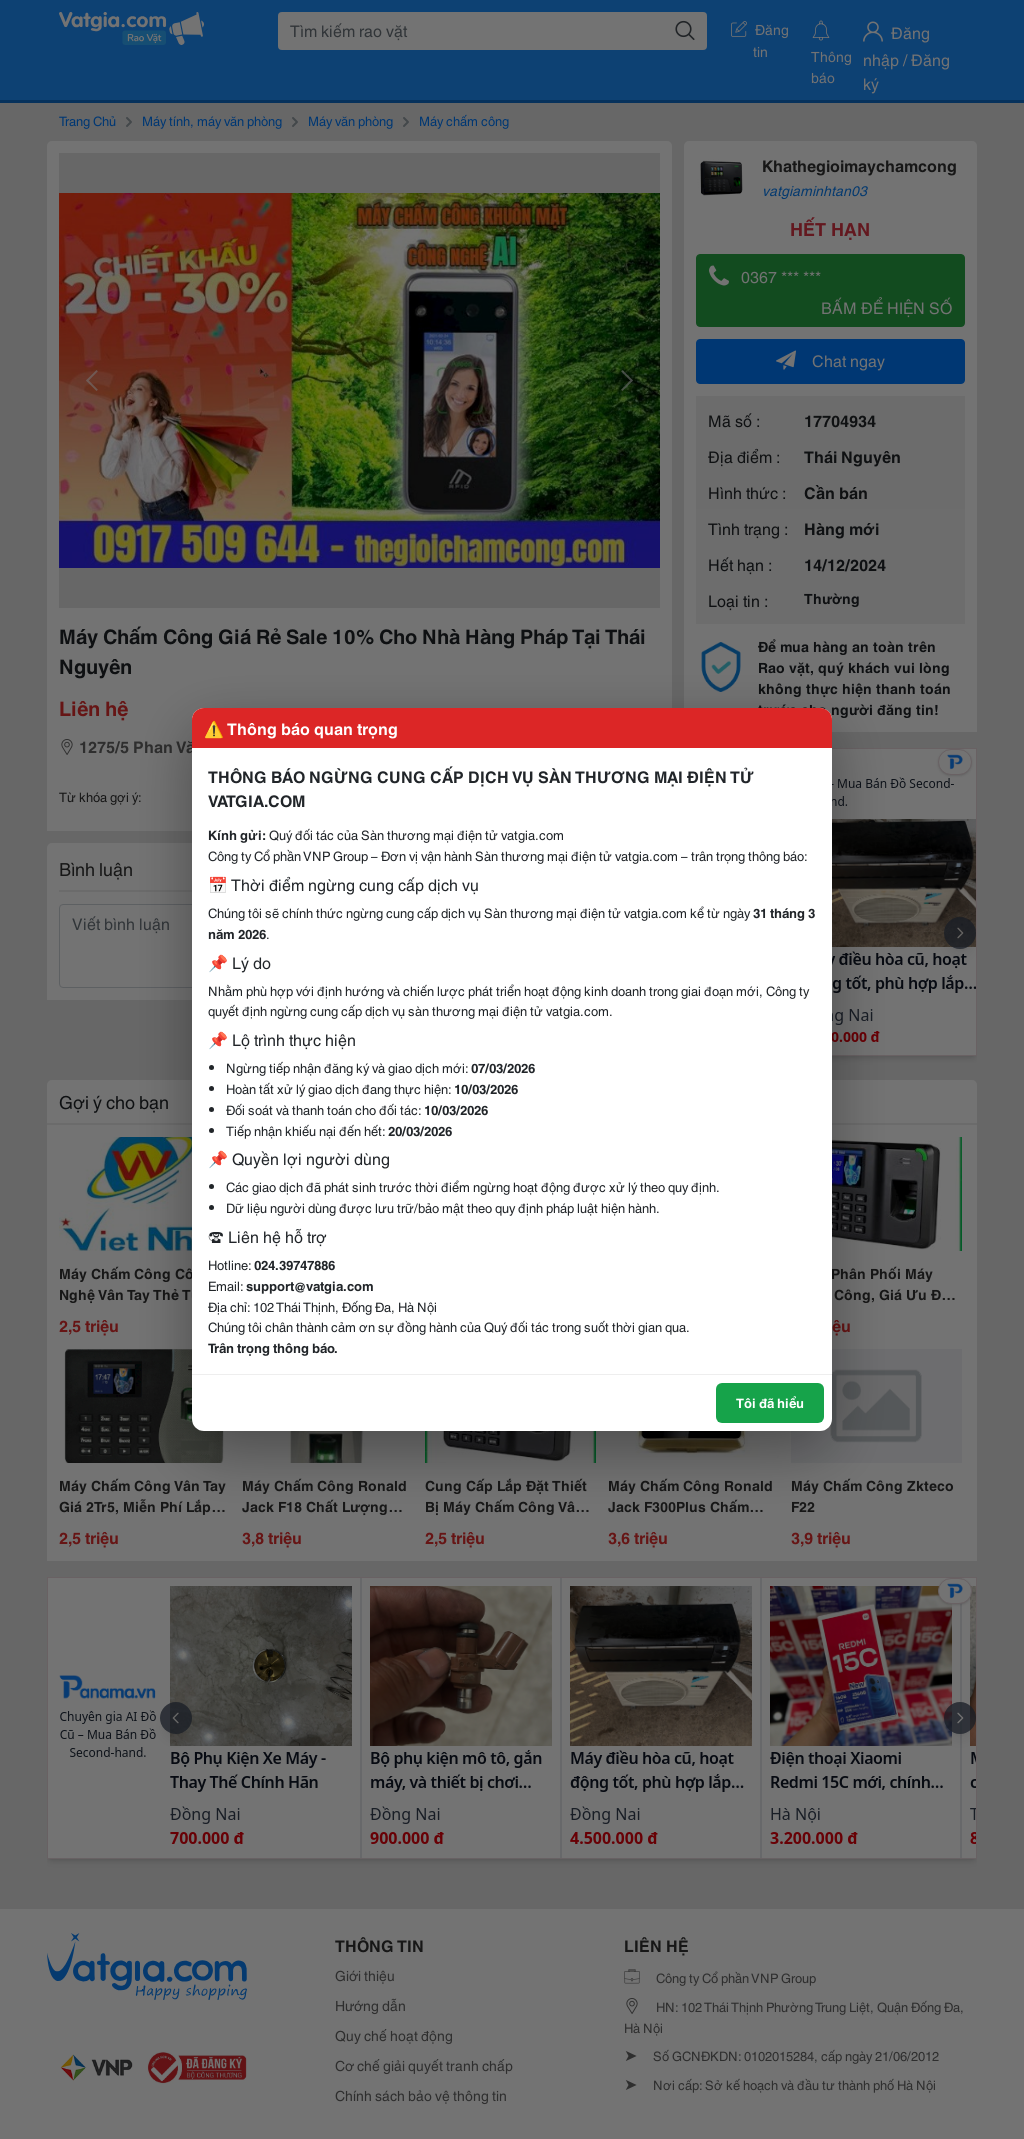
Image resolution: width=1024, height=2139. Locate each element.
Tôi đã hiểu (770, 1402)
